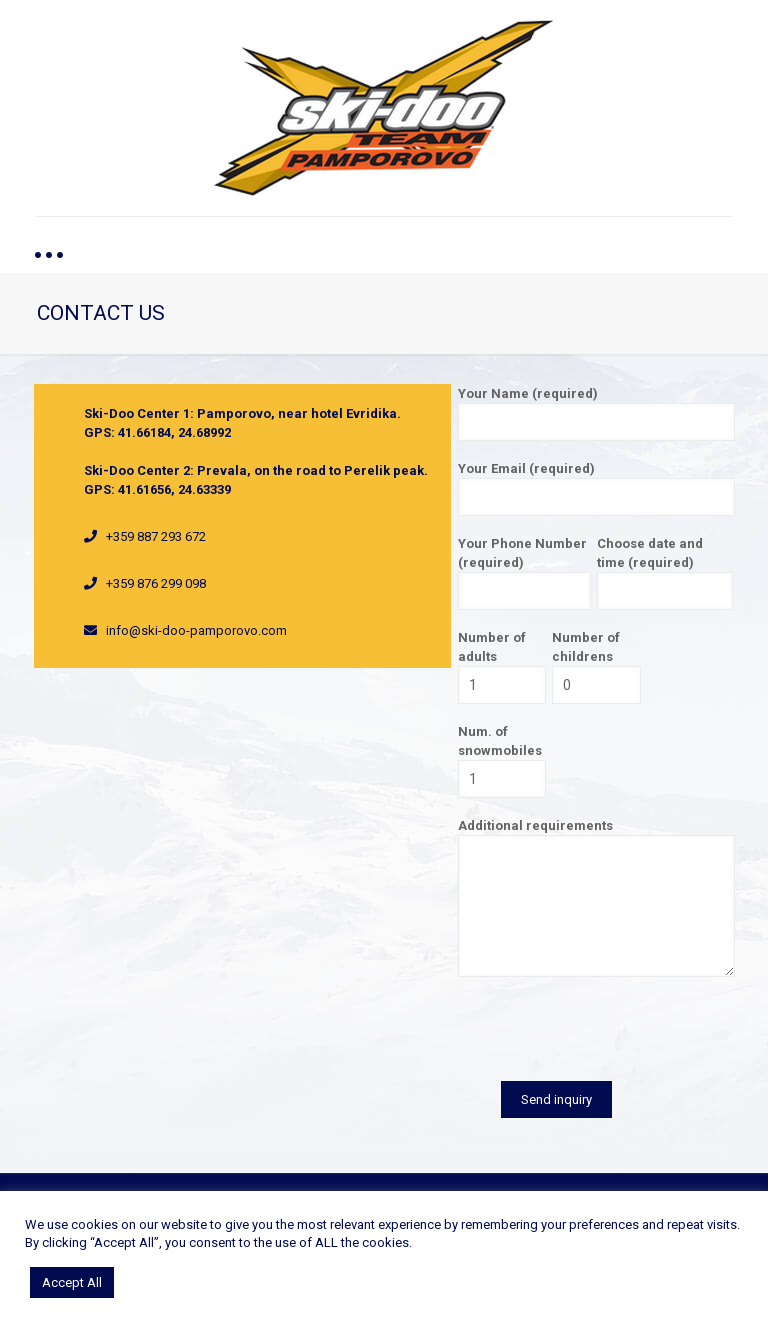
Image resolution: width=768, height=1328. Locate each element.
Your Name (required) (597, 413)
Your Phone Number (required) (524, 573)
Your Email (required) (597, 488)
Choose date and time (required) (665, 573)
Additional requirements (597, 897)
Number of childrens (596, 667)
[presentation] (610, 1036)
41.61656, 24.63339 (174, 489)
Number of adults (502, 667)
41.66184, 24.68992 (174, 432)
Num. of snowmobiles (502, 761)
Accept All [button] (72, 1282)
